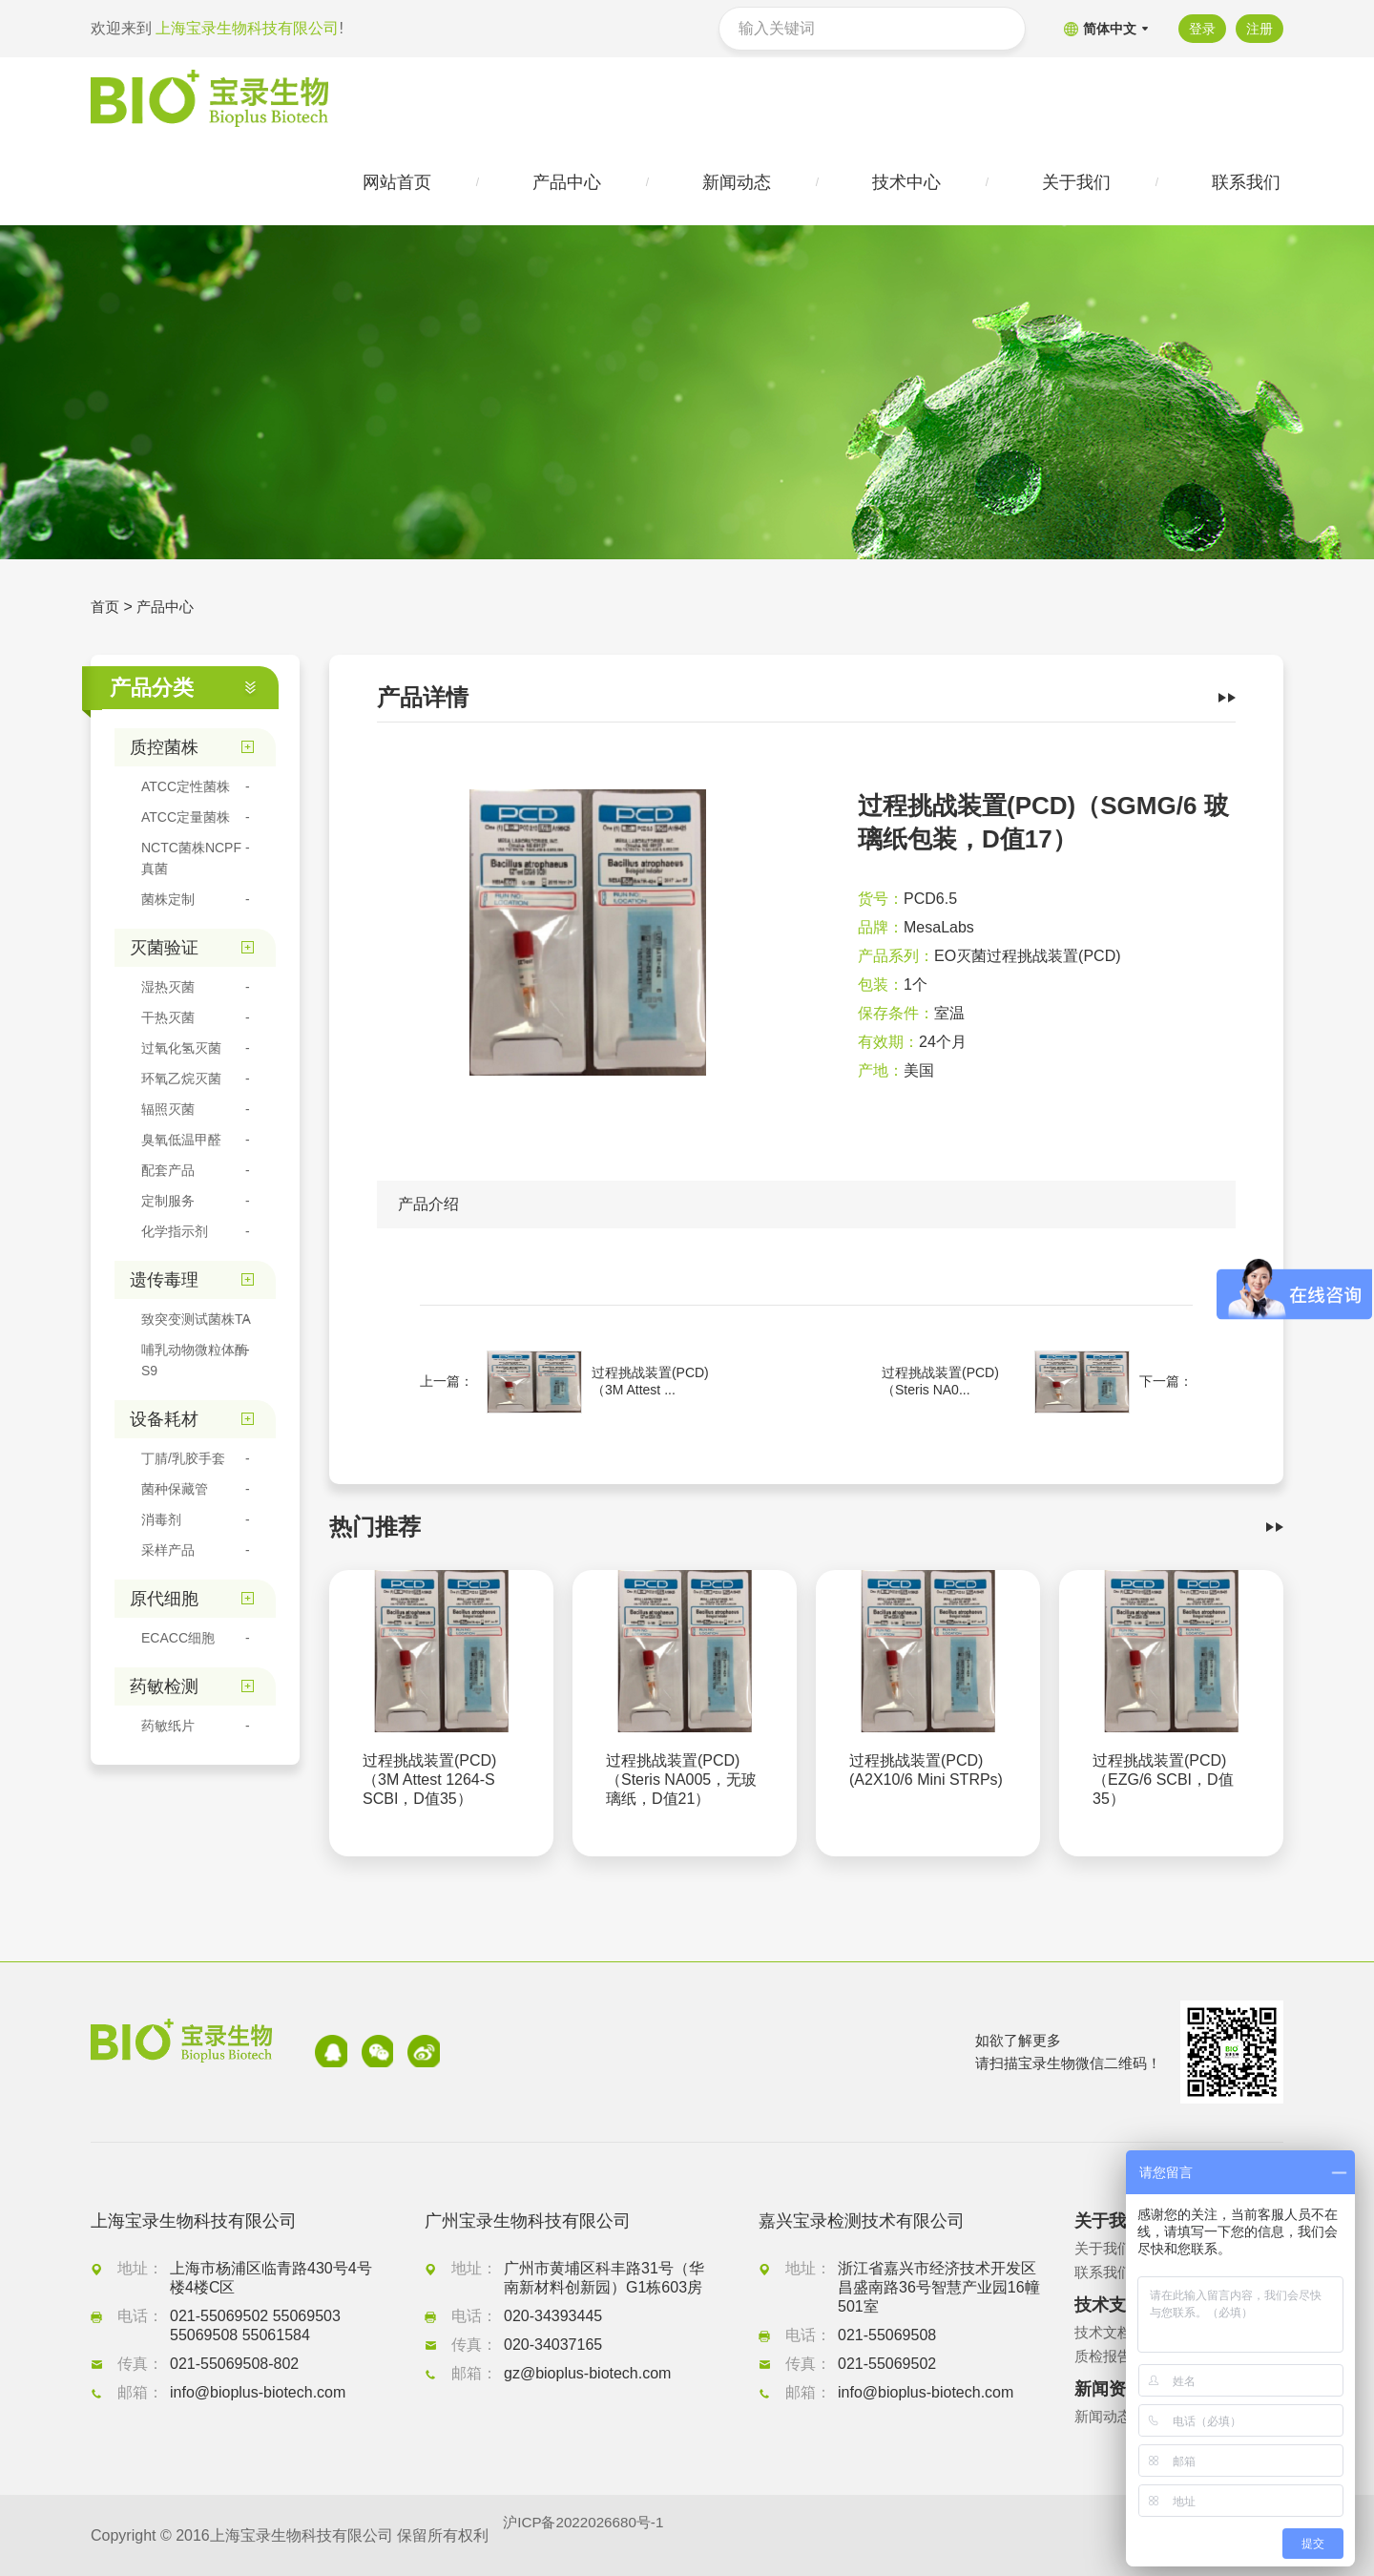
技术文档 (1104, 2332)
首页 (106, 610)
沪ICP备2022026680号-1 (588, 2535)
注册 (1259, 28)
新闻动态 (1104, 2416)
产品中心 (168, 610)
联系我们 (1104, 2272)
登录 (1199, 28)
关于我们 (1104, 2248)
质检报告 (1104, 2356)
